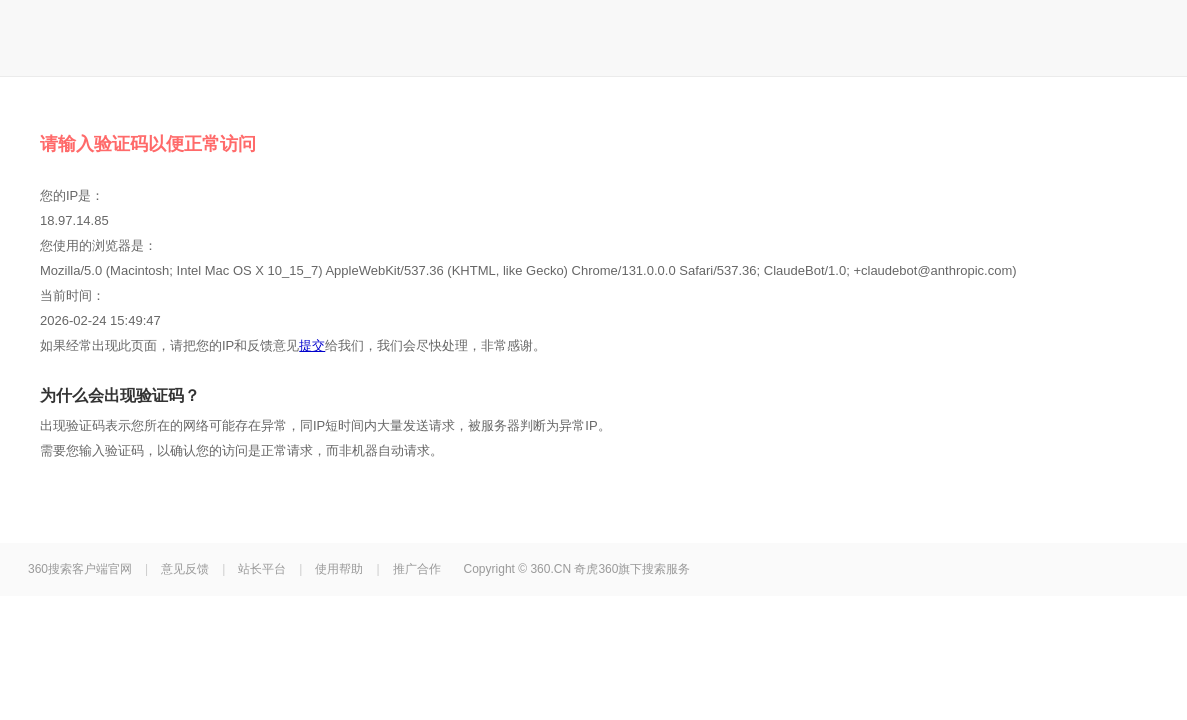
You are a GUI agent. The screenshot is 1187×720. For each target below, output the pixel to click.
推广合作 (417, 569)
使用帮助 (339, 569)
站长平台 (262, 569)
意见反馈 (185, 569)
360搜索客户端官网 (80, 569)
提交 (312, 345)
